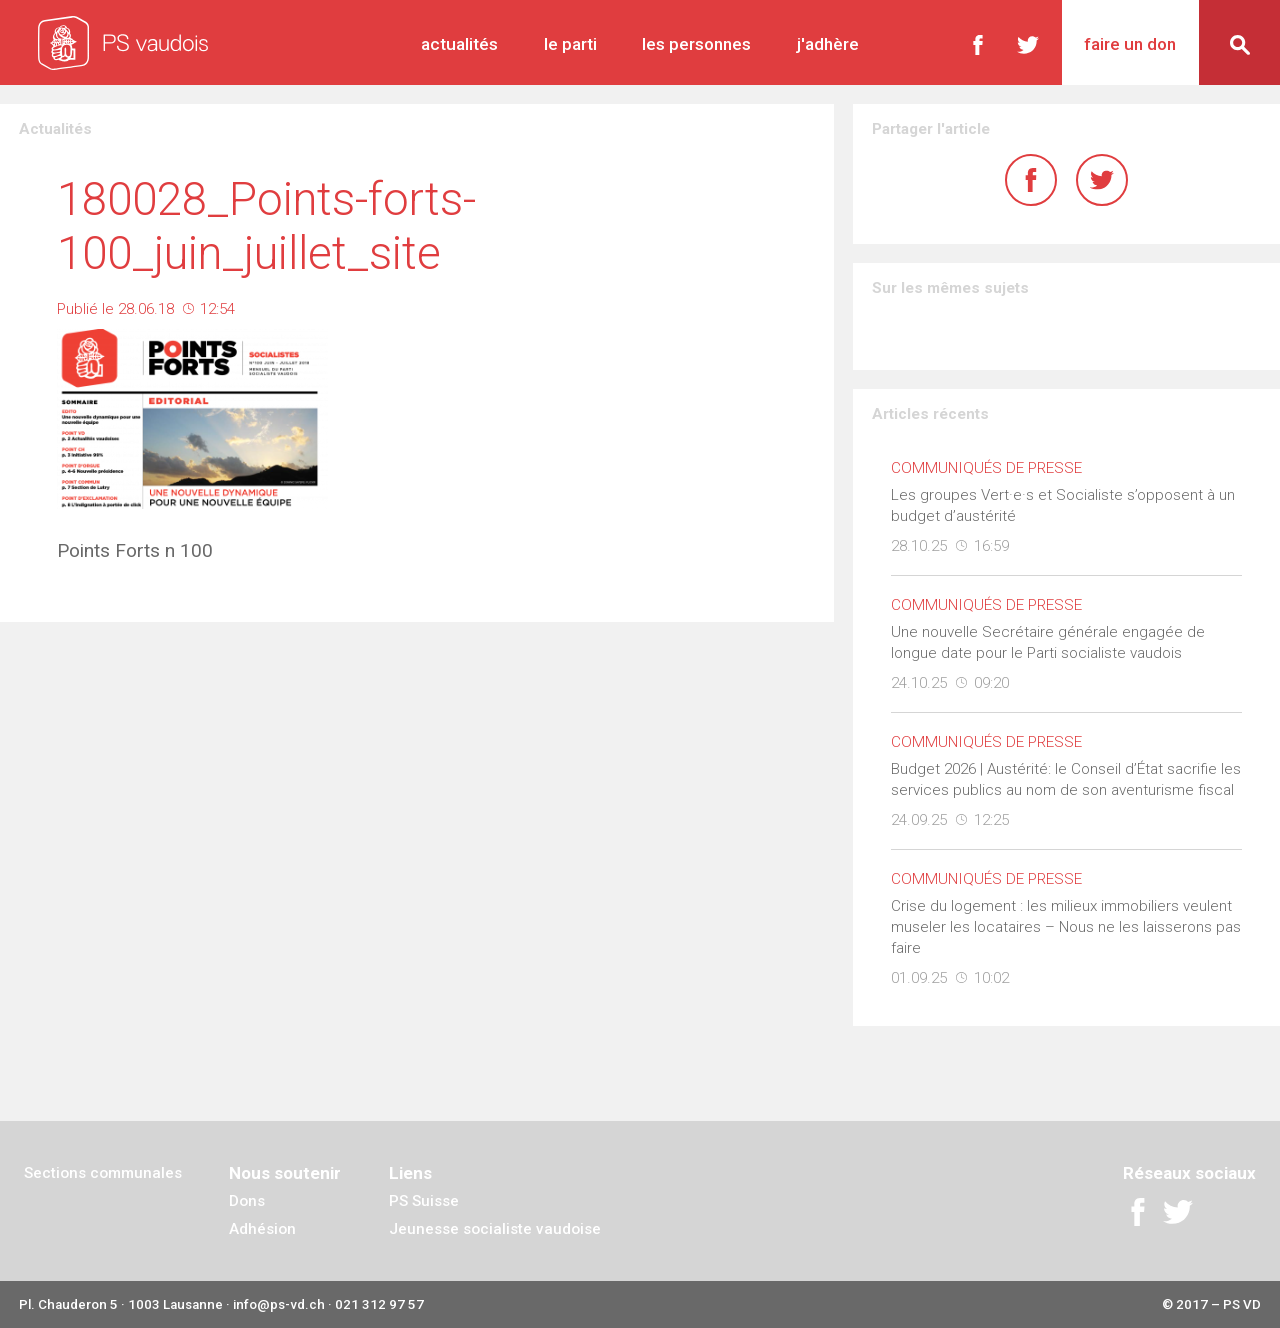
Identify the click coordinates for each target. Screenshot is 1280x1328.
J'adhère (828, 44)
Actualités (459, 44)
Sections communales (103, 1173)
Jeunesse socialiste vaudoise (495, 1229)
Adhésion (262, 1229)
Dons (247, 1201)
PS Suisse (424, 1201)
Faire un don (1130, 44)
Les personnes (696, 44)
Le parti (570, 44)
